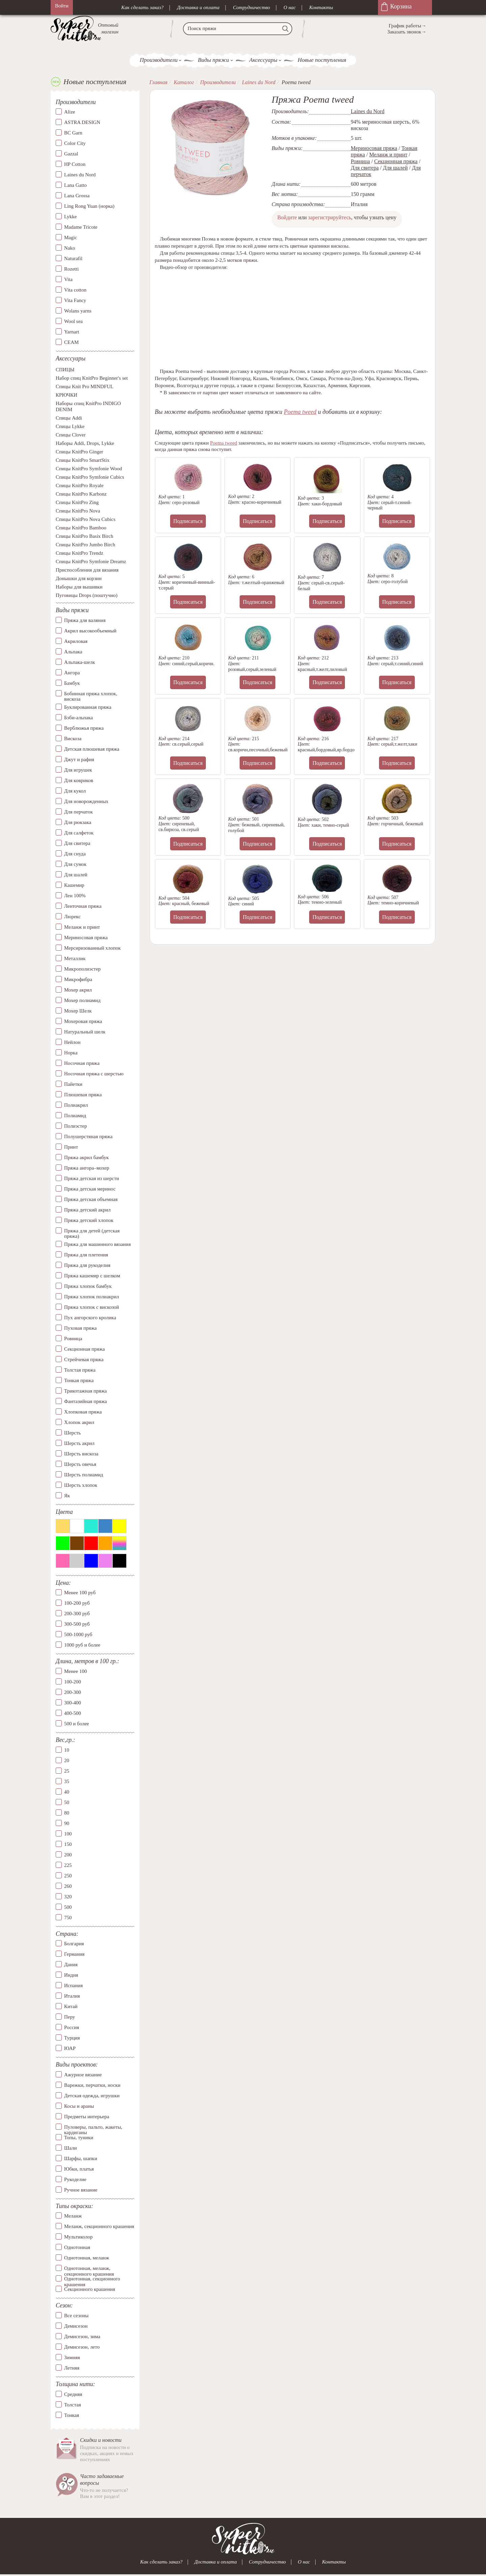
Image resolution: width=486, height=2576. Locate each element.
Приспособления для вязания (87, 570)
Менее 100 (75, 1671)
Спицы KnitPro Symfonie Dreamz (91, 562)
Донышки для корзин (79, 578)
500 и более (76, 1724)
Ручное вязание (81, 2190)
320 (68, 1896)
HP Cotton (74, 164)
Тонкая (71, 2415)
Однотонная (77, 2247)
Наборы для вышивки (79, 587)
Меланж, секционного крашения (99, 2226)
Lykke (70, 217)
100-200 (72, 1682)
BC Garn (73, 133)
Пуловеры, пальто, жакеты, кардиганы (93, 2127)
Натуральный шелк (84, 1031)
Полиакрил (76, 1105)
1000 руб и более (82, 1645)
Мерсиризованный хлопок (92, 948)
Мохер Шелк (78, 1011)
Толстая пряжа (80, 1370)
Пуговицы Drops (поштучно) (86, 595)
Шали (70, 2148)
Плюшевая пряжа (83, 1094)
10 (66, 1750)
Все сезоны (76, 2315)
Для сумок (75, 864)
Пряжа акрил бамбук (86, 1157)
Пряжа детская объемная (90, 1199)
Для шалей (75, 874)
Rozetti (71, 269)
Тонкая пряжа (78, 1380)
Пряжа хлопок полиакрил (91, 1296)
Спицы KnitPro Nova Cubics (85, 519)
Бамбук (72, 683)
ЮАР (70, 2048)
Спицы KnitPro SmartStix (82, 460)
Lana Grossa (76, 196)
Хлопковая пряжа (83, 1412)
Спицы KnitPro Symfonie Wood (89, 469)
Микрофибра (78, 979)
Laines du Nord (80, 175)
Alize (69, 112)
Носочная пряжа (82, 1063)
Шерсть (72, 1432)
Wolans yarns (77, 311)
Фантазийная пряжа (85, 1401)
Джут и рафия (79, 759)
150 (68, 1844)
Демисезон (76, 2326)
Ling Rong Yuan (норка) (89, 206)
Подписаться (187, 521)
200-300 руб (77, 1614)
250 (68, 1875)
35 (66, 1781)
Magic (70, 238)
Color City (75, 143)
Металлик (75, 958)
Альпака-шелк (79, 662)
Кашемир (74, 885)
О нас (290, 7)
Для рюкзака (77, 822)
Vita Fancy (75, 300)
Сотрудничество (251, 7)
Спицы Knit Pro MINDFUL (84, 387)
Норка (71, 1052)
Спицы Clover (71, 435)
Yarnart (71, 332)
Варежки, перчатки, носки (92, 2085)
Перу (69, 2017)
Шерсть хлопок (80, 1485)
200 (68, 1854)
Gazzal (71, 154)
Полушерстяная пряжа (88, 1136)
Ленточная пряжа (83, 906)
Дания (71, 1965)
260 (68, 1886)
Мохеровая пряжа (83, 1021)
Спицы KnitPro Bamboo (81, 528)
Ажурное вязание (83, 2074)
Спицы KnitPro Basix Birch (84, 536)
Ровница (73, 1338)
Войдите (287, 217)
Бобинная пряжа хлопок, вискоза (90, 696)
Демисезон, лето (82, 2347)
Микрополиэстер (82, 969)
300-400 (72, 1703)
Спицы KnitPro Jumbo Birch (85, 545)
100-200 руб (77, 1603)
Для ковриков (78, 780)
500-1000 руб (78, 1634)
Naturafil (73, 258)
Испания (73, 1986)
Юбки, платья (79, 2169)
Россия (71, 2027)
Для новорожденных (86, 801)
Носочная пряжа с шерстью (94, 1073)
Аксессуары (263, 60)
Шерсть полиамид (83, 1474)
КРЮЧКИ (66, 395)
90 (66, 1823)
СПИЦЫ (65, 370)
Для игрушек (78, 770)
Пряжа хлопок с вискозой (91, 1307)
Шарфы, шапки (80, 2158)
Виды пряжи (213, 60)
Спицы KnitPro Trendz (79, 553)
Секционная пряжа (84, 1349)
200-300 (72, 1692)
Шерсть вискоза (81, 1453)
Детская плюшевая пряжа (91, 749)
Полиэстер (75, 1126)
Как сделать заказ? (142, 7)
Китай (70, 2006)
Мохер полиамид (82, 1000)
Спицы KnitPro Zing (77, 502)
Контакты (321, 7)
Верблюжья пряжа (84, 728)
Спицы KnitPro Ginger (79, 452)
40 (66, 1792)
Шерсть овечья (80, 1464)
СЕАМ (71, 342)
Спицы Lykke (70, 426)
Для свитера (77, 843)
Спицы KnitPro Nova (78, 511)
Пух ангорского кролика (90, 1317)
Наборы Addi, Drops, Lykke (85, 443)
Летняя (71, 2368)
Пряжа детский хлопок (88, 1220)
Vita (68, 279)
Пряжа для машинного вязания (97, 1244)
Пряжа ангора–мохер (86, 1168)
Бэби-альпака (78, 717)
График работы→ (407, 25)
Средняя (73, 2394)
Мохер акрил (78, 990)
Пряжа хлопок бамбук (88, 1286)
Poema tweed (300, 411)
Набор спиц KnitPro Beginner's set (92, 378)
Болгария (74, 1944)
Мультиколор (78, 2237)
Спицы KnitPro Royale (80, 486)
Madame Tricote (81, 227)
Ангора (72, 672)
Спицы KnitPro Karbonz (81, 494)
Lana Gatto (75, 185)
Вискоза (72, 738)
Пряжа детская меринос (89, 1189)
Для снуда (75, 853)
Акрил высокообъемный (90, 630)
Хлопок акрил (79, 1422)
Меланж (73, 2216)
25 (66, 1771)
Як (67, 1495)
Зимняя (72, 2357)
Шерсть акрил (79, 1443)
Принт (71, 1147)
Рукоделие (75, 2179)
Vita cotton (75, 290)
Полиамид (75, 1115)
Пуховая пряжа (80, 1328)
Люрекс (72, 916)
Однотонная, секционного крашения (92, 2279)
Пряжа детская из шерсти (91, 1178)
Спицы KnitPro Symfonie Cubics (90, 477)
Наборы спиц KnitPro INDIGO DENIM (88, 406)
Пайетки (73, 1084)
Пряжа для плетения (86, 1254)
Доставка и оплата (198, 7)
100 (68, 1833)
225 (68, 1865)
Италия (72, 1996)
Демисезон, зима (82, 2336)
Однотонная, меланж (86, 2258)
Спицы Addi (69, 418)
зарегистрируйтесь (329, 217)
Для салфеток (78, 832)
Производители (159, 60)
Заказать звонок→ (406, 31)
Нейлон (72, 1042)
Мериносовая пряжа (86, 937)
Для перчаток (78, 812)
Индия (71, 1975)
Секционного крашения (89, 2289)
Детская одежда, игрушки (91, 2095)
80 (66, 1813)
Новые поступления (322, 60)
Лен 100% (75, 895)
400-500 (72, 1713)
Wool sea (73, 321)
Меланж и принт (82, 927)
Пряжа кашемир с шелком (92, 1275)
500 (68, 1907)
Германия (74, 1954)
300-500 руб (77, 1624)
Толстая (72, 2404)
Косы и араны (79, 2106)
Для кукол (75, 791)
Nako (69, 248)
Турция (72, 2038)
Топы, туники (78, 2137)
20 (66, 1760)
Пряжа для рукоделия (87, 1265)
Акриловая (75, 641)
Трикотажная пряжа (85, 1391)
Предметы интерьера (86, 2116)
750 (68, 1917)
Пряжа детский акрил (87, 1209)
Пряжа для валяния (85, 620)
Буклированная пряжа (87, 707)
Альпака (73, 651)
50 (66, 1802)
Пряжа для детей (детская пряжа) (91, 1233)
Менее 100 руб (80, 1593)
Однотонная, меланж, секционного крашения (89, 2268)
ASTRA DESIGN (82, 122)
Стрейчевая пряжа (84, 1359)
